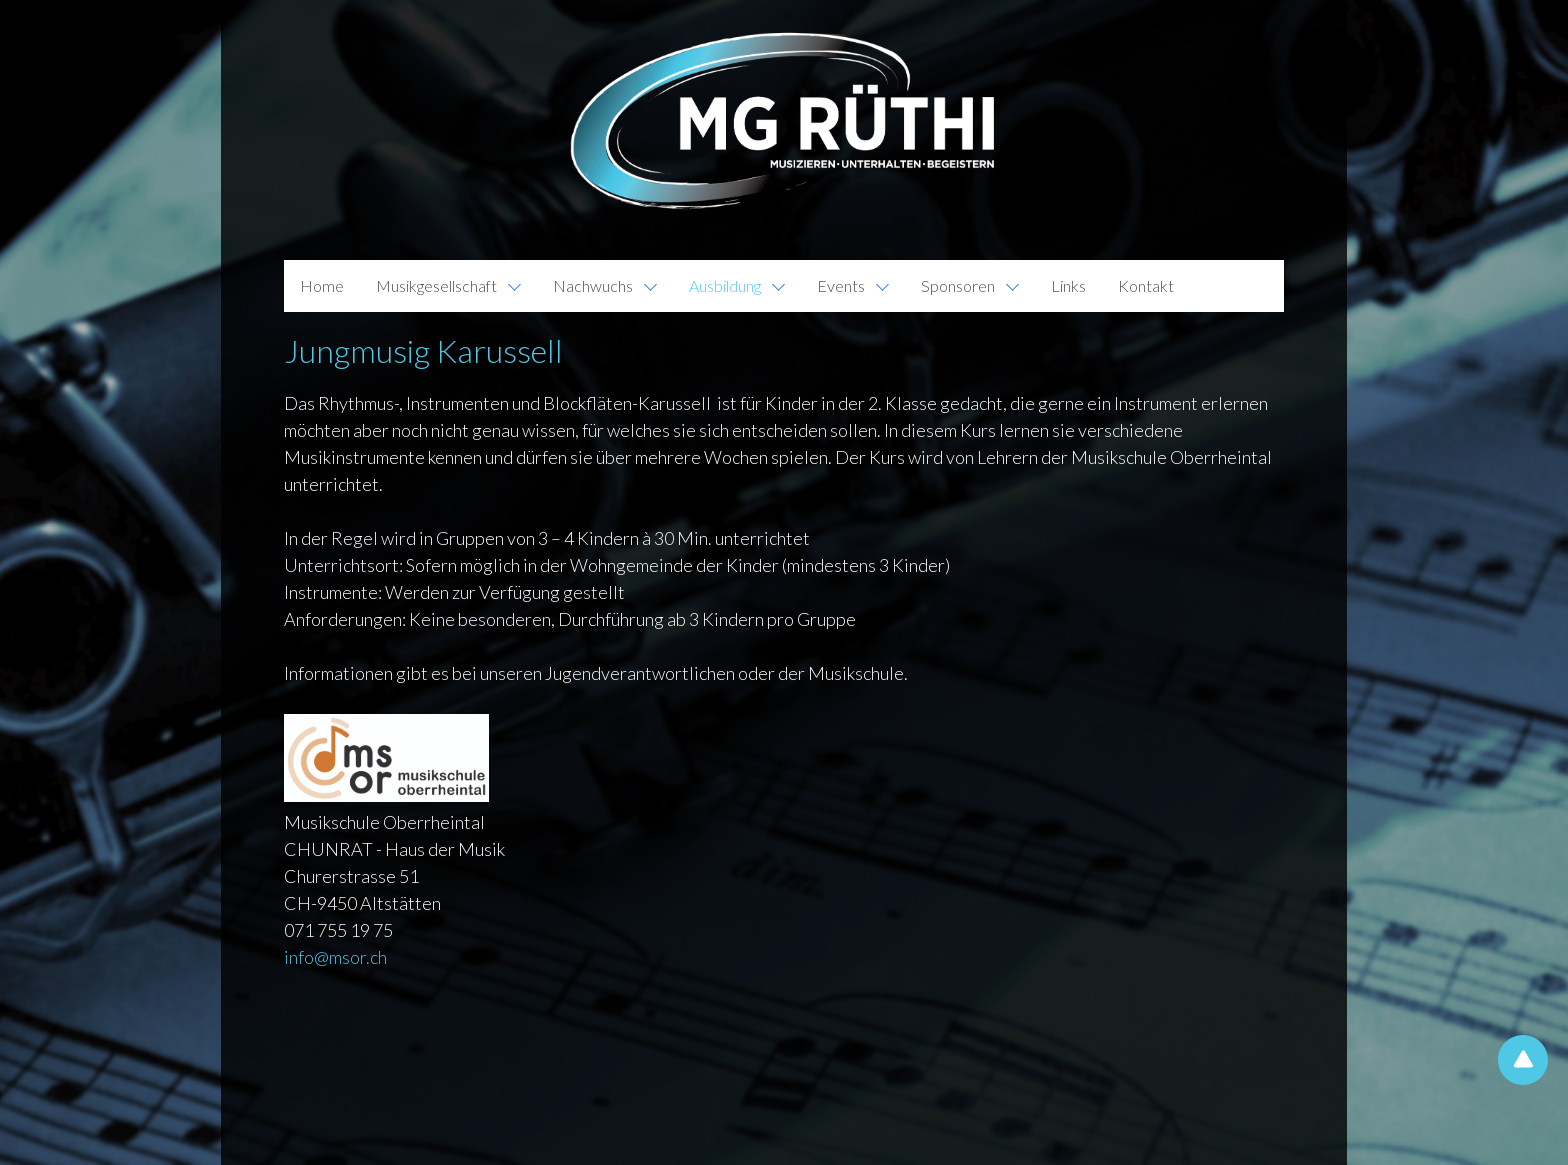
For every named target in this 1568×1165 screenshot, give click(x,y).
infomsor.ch (335, 957)
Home (322, 285)
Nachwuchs (593, 285)
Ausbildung (725, 285)
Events (841, 285)
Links (1068, 285)
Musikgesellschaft (436, 285)
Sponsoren (958, 285)
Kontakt (1146, 285)
